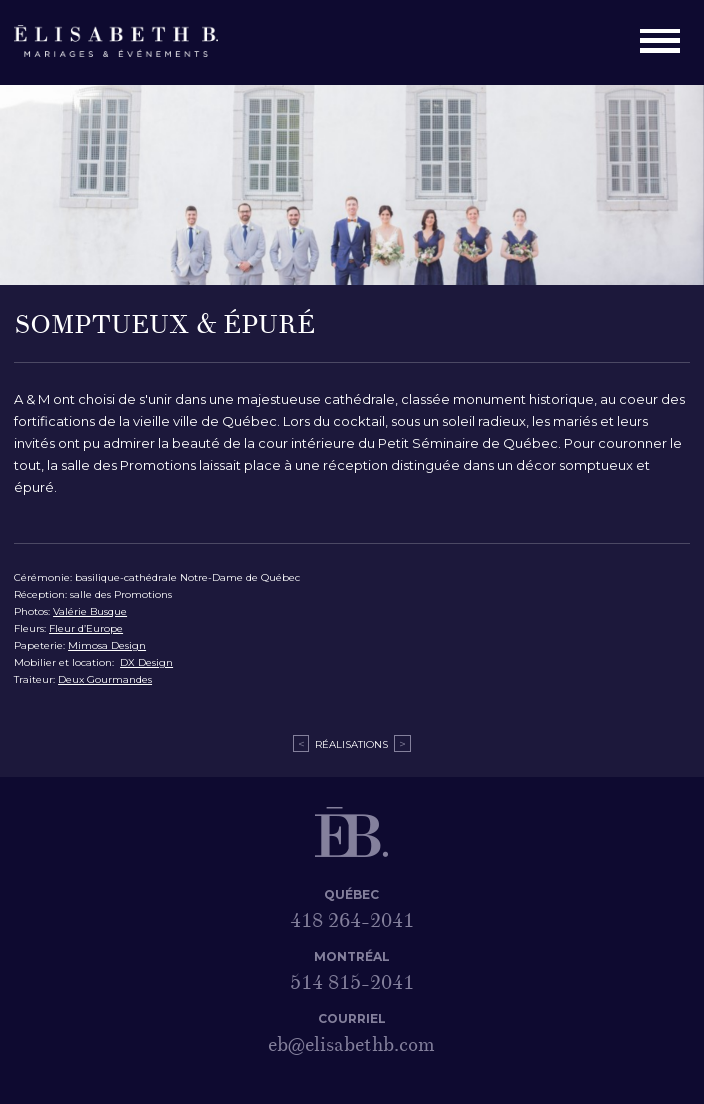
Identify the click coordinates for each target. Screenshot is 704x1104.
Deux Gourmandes (105, 679)
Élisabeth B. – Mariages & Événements (127, 42)
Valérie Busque (90, 611)
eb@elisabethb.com (351, 1045)
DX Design (146, 662)
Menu (665, 43)
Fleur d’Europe (86, 628)
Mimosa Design (107, 645)
